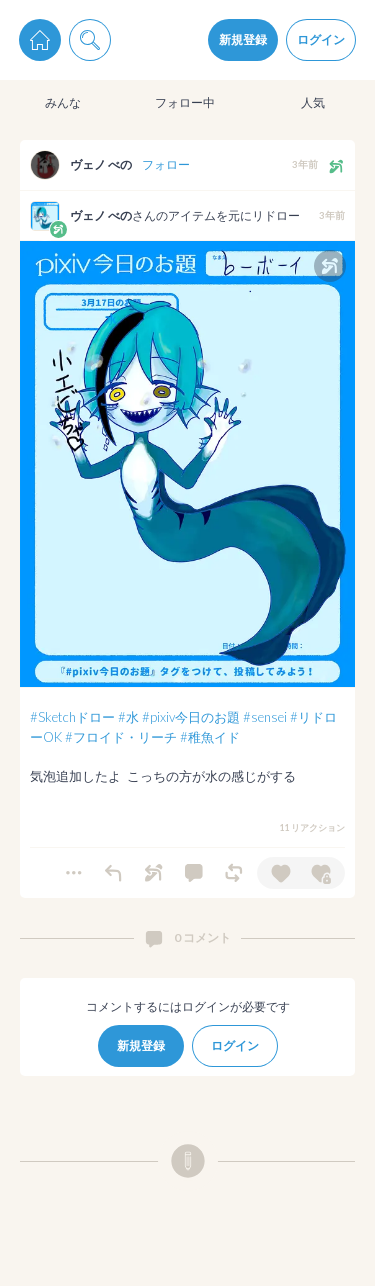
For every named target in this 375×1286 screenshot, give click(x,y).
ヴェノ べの (101, 164)
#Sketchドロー (72, 717)
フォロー (166, 164)
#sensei (265, 717)
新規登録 (243, 39)
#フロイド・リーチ (121, 737)
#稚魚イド (210, 737)
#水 (128, 717)
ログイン (321, 39)
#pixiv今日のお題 (191, 717)
